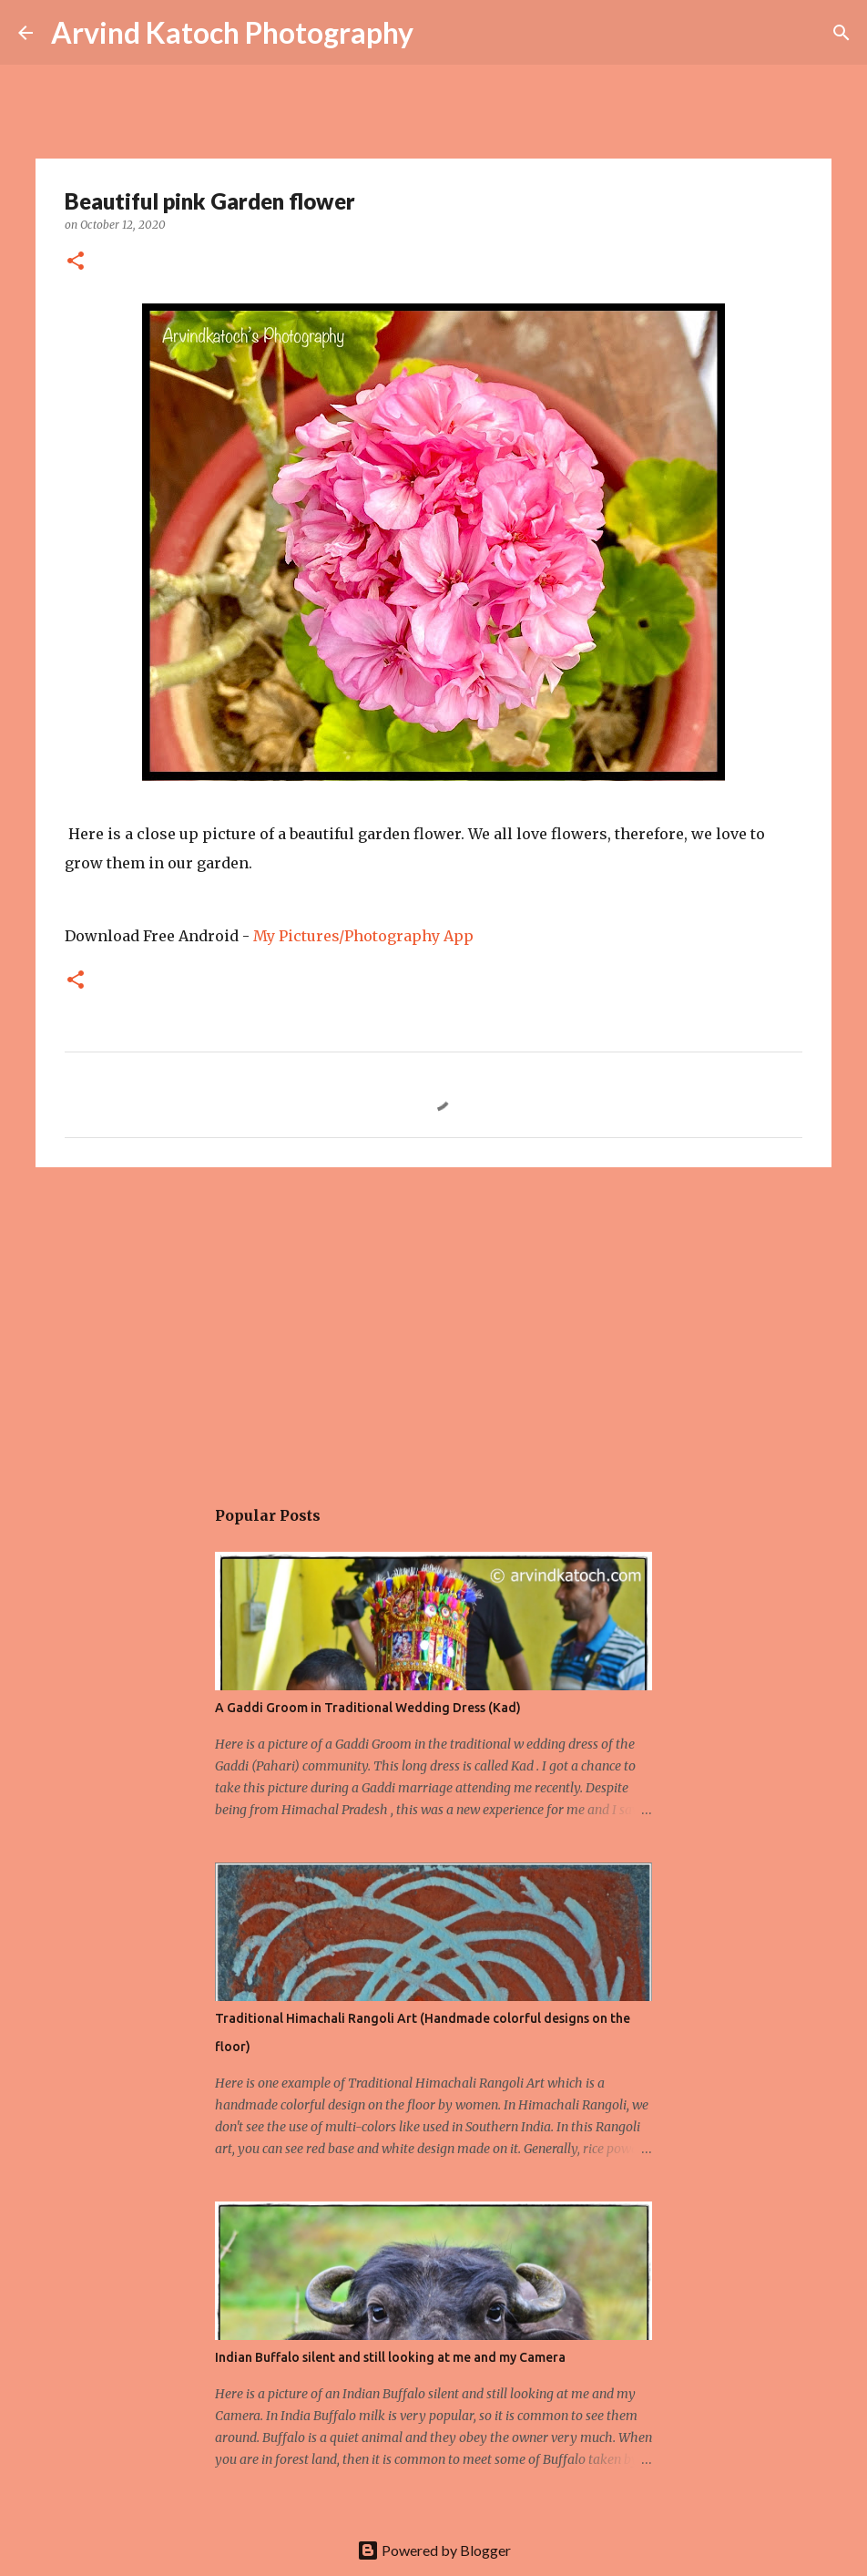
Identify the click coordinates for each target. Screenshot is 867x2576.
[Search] (841, 33)
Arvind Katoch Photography (232, 32)
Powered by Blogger (434, 2550)
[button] (76, 262)
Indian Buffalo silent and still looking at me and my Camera (390, 2357)
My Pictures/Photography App (363, 936)
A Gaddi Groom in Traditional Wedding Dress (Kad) (368, 1707)
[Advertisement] (433, 1322)
